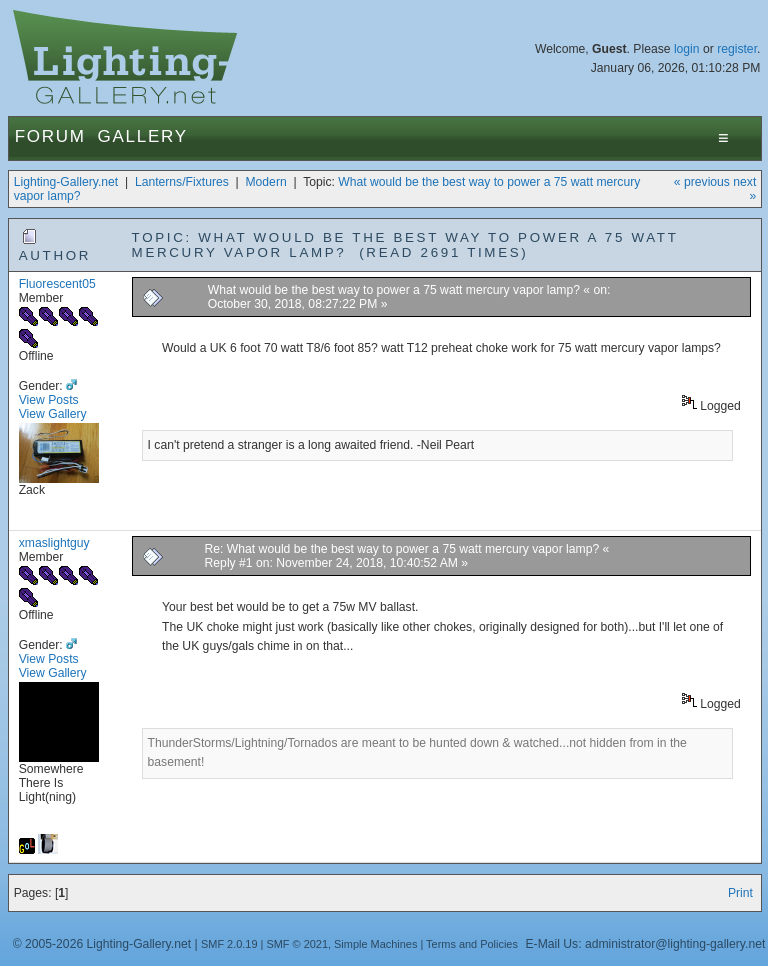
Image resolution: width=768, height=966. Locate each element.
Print (740, 893)
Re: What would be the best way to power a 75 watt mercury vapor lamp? (402, 549)
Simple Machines (375, 944)
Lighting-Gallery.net (66, 182)
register (737, 49)
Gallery (143, 136)
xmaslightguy (54, 543)
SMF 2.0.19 (229, 944)
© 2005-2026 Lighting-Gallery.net (102, 944)
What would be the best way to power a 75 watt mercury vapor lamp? (394, 290)
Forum (50, 136)
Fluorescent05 (57, 284)
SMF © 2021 (297, 944)
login (687, 49)
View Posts (49, 400)
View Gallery (53, 414)
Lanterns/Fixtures (182, 182)
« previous (702, 182)
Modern (265, 182)
